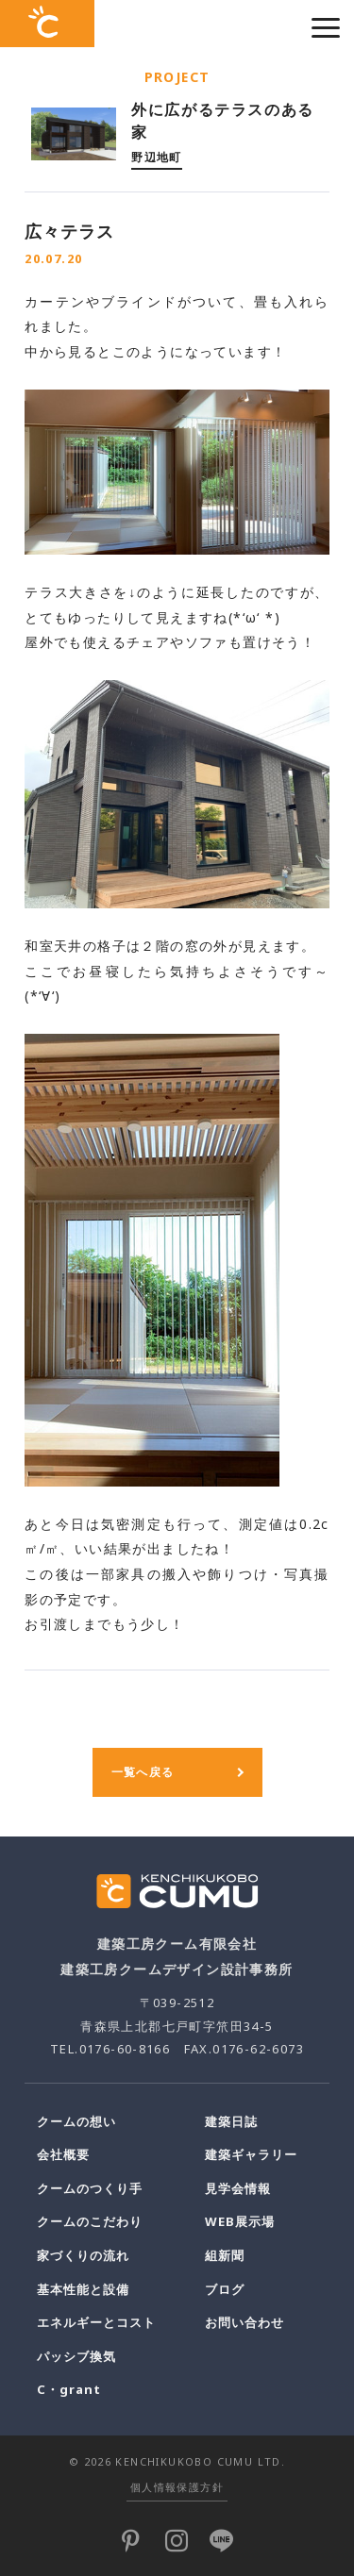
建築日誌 (231, 2121)
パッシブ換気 (76, 2356)
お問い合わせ (244, 2322)
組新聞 (224, 2255)
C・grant (69, 2389)
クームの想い (76, 2121)
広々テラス (69, 230)
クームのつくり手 (90, 2188)
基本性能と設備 (83, 2289)
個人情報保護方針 (177, 2487)
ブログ (224, 2289)
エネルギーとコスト (96, 2322)
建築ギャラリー (251, 2154)
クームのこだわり (90, 2221)
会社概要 (63, 2154)
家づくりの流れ (83, 2255)
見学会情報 (238, 2188)
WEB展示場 (240, 2221)
